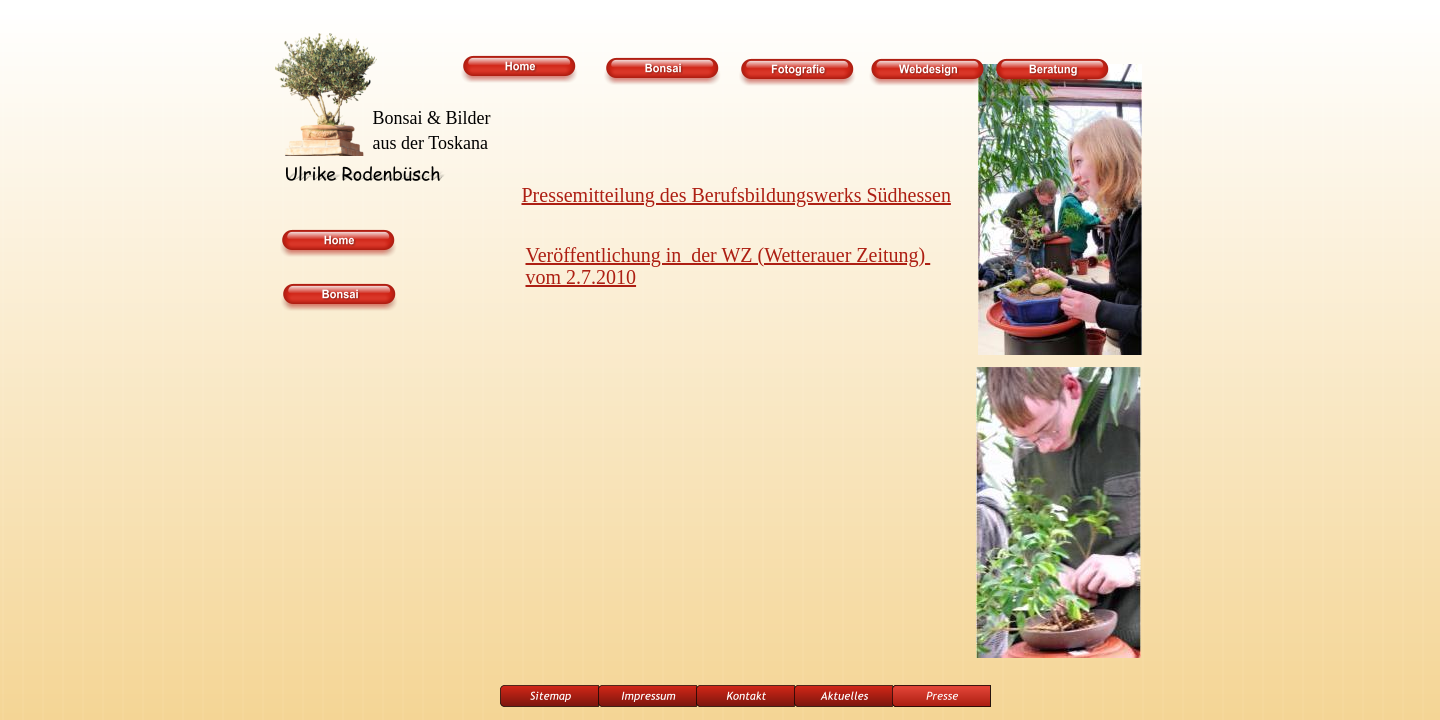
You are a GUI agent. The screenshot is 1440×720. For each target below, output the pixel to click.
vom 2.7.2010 (581, 277)
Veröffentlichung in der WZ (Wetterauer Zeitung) (728, 255)
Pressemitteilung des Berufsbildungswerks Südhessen (736, 195)
